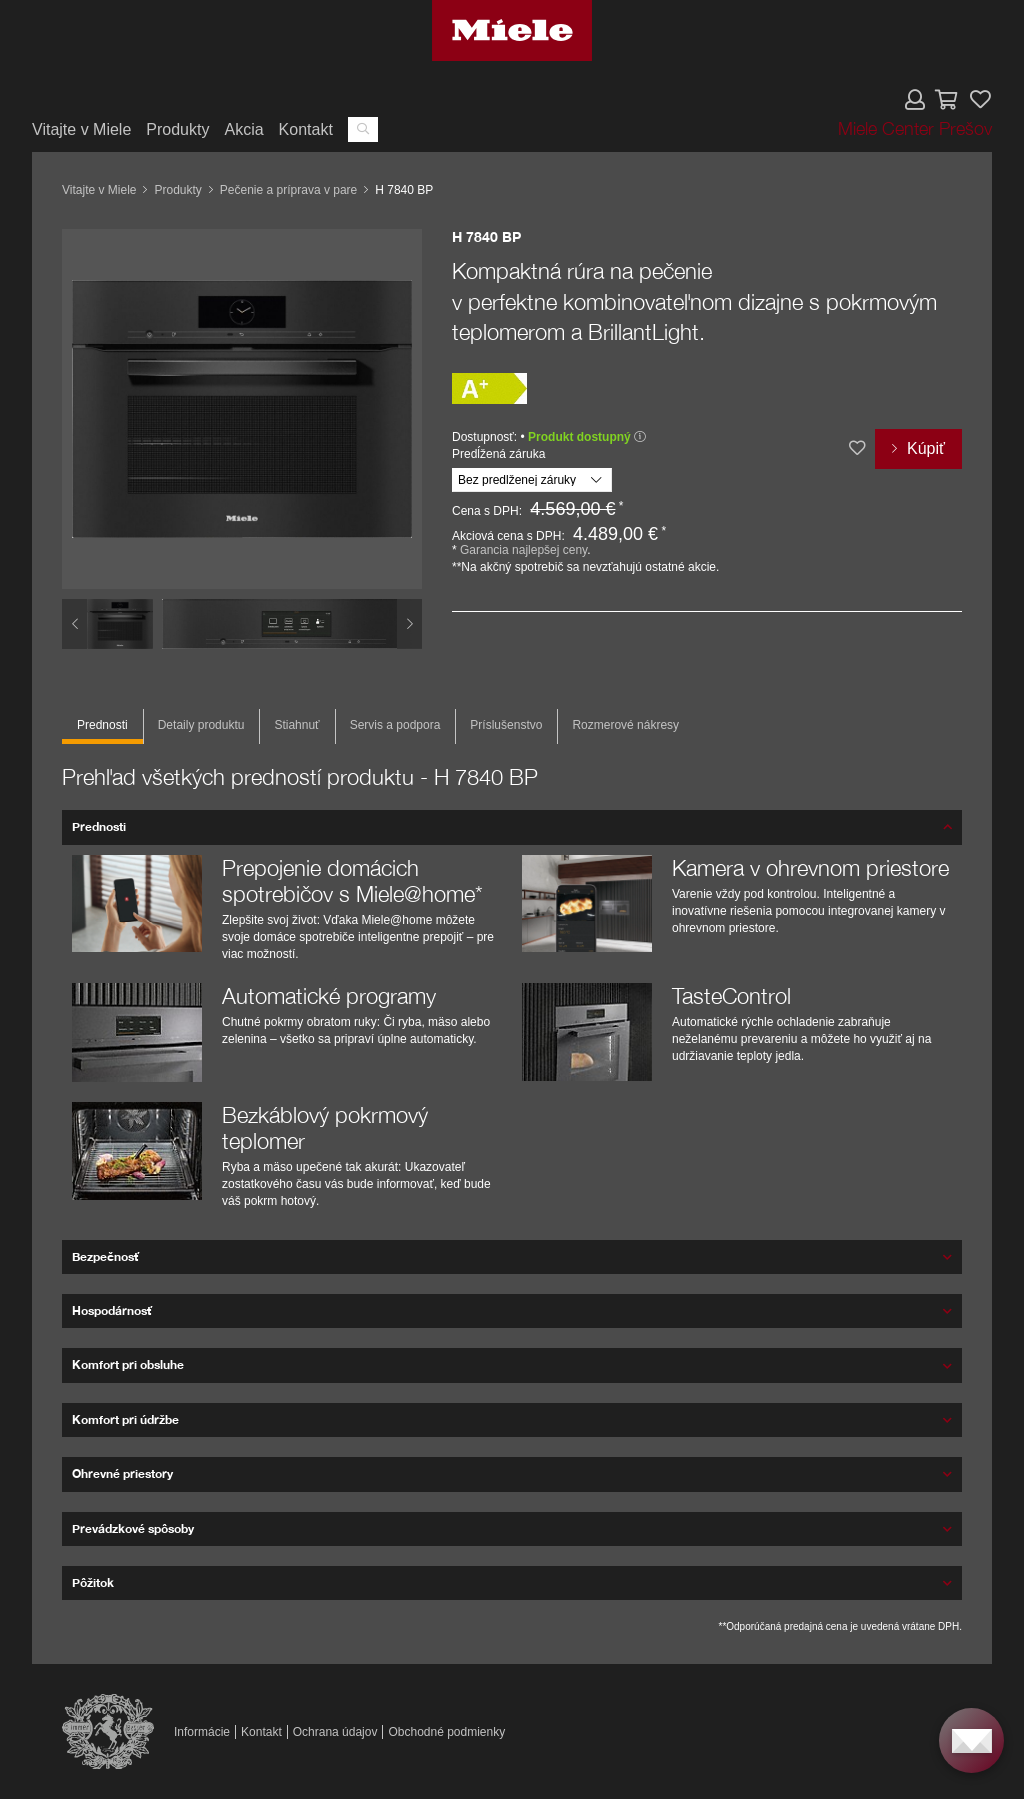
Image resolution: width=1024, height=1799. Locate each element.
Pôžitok (93, 1582)
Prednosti (102, 725)
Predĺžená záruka (498, 454)
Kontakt (306, 129)
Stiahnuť (296, 725)
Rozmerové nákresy (625, 725)
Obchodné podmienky (446, 1732)
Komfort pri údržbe (125, 1419)
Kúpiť (926, 448)
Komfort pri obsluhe (128, 1364)
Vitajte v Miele (81, 129)
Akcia (243, 129)
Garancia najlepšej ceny (523, 550)
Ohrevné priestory (122, 1473)
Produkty (177, 129)
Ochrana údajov (335, 1732)
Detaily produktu (201, 725)
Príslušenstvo (506, 725)
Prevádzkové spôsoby (133, 1528)
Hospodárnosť (111, 1310)
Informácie (202, 1732)
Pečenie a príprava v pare (288, 190)
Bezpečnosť (105, 1256)
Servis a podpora (395, 725)
